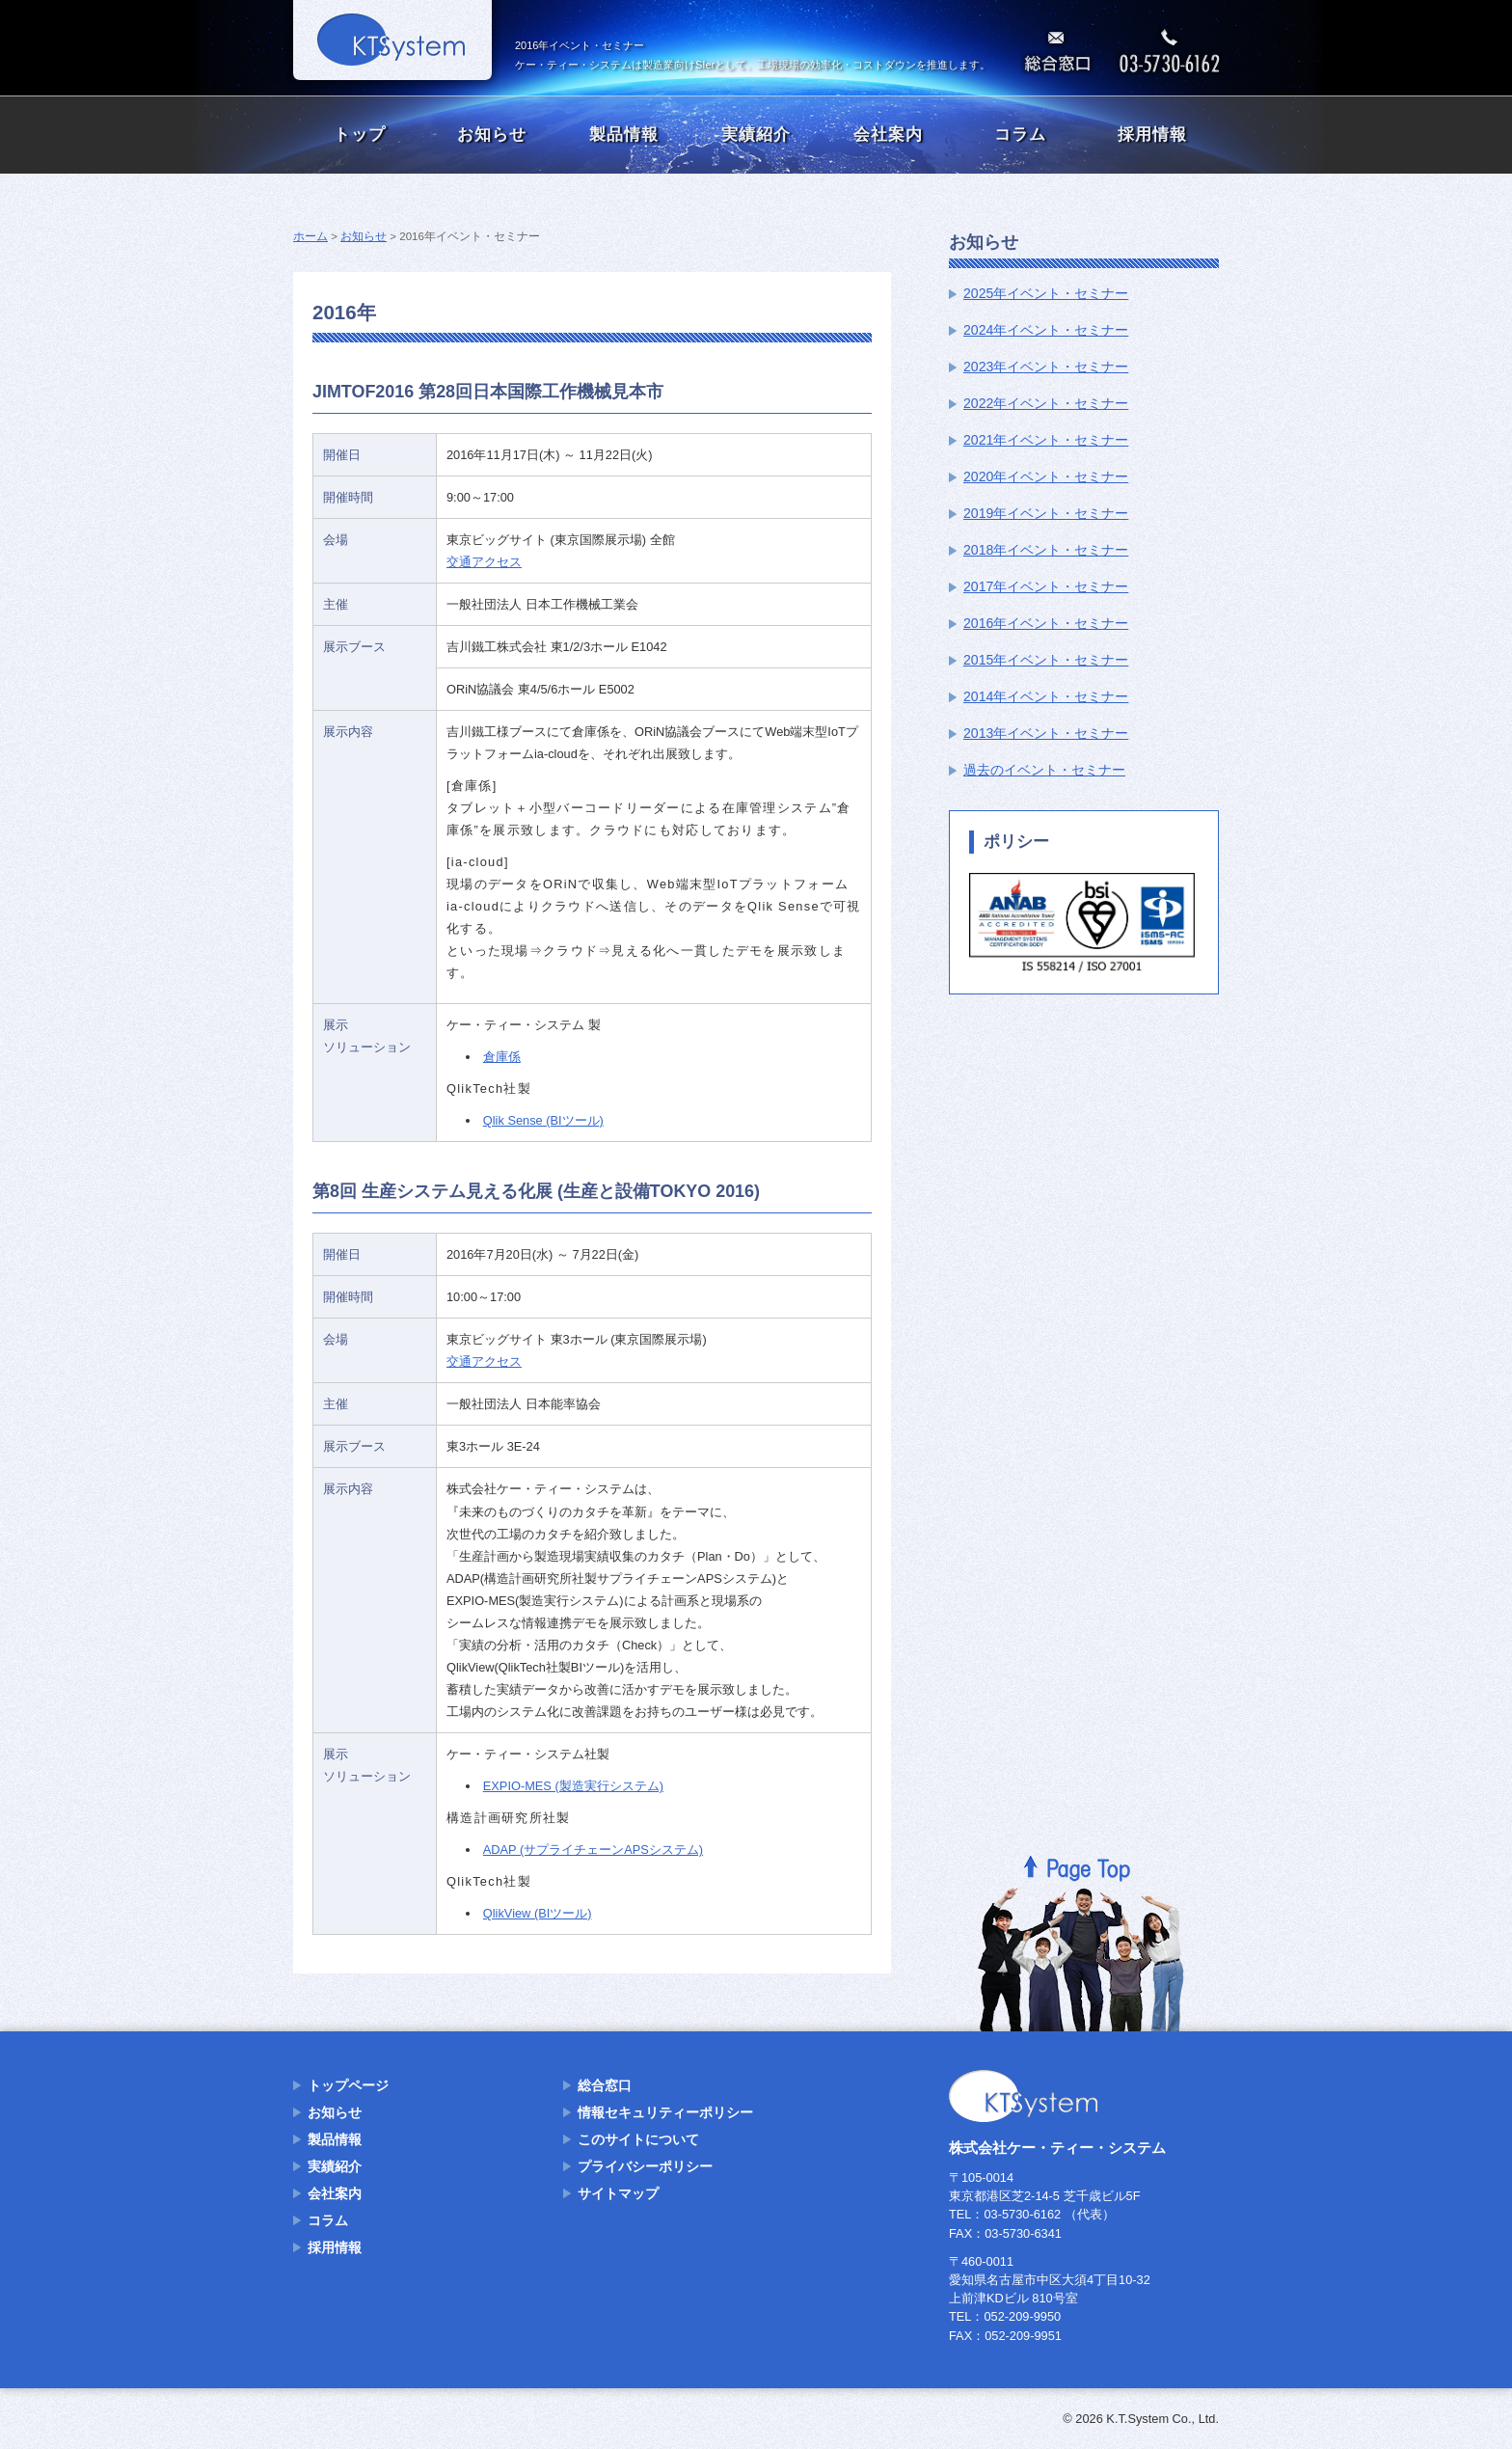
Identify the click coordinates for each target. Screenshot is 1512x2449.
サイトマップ (618, 2193)
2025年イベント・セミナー (1045, 293)
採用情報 (1152, 134)
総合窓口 (605, 2085)
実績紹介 (756, 134)
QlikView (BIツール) (537, 1913)
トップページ (348, 2085)
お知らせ (491, 134)
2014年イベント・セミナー (1045, 696)
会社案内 (888, 134)
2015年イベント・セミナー (1045, 659)
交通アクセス (484, 562)
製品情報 (624, 134)
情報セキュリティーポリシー (665, 2112)
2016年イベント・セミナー (1045, 623)
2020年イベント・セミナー (1045, 476)
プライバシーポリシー (645, 2166)
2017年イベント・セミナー (1045, 586)
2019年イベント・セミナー (1045, 513)
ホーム (310, 236)
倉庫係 (502, 1056)
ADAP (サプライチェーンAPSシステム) (593, 1849)
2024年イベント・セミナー (1045, 330)
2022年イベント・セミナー (1045, 403)
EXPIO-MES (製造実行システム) (573, 1786)
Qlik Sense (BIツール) (543, 1120)
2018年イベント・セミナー (1045, 550)
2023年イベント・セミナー (1045, 366)
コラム (1020, 134)
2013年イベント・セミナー (1045, 733)
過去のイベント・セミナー (1044, 769)
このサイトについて (638, 2139)
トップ (360, 134)
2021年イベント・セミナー (1045, 440)
